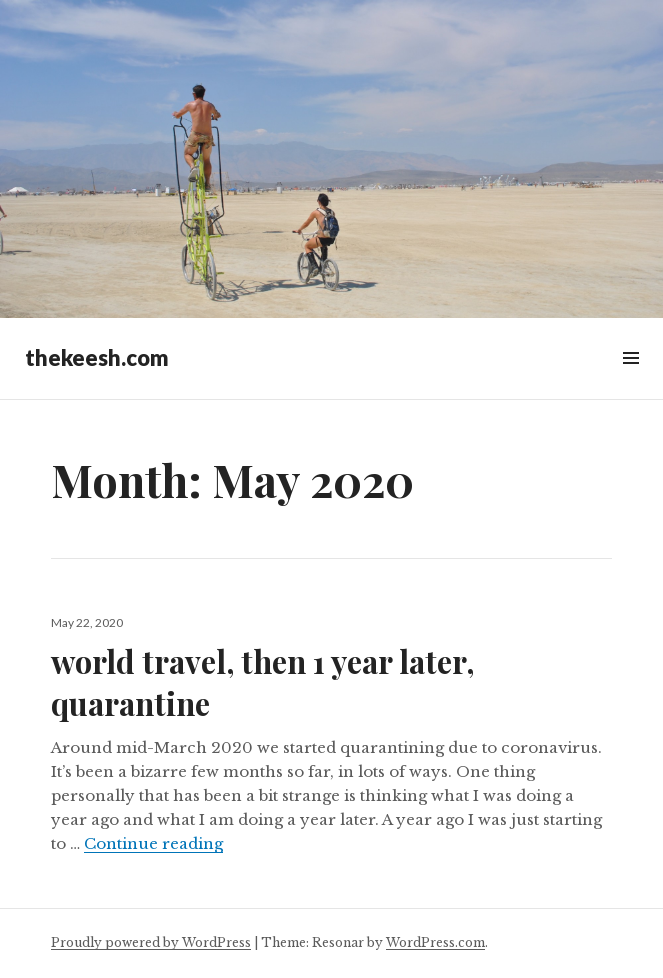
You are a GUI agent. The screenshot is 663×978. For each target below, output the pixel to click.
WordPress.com (435, 942)
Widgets (630, 380)
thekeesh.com (97, 357)
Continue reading (153, 843)
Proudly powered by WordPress (151, 942)
